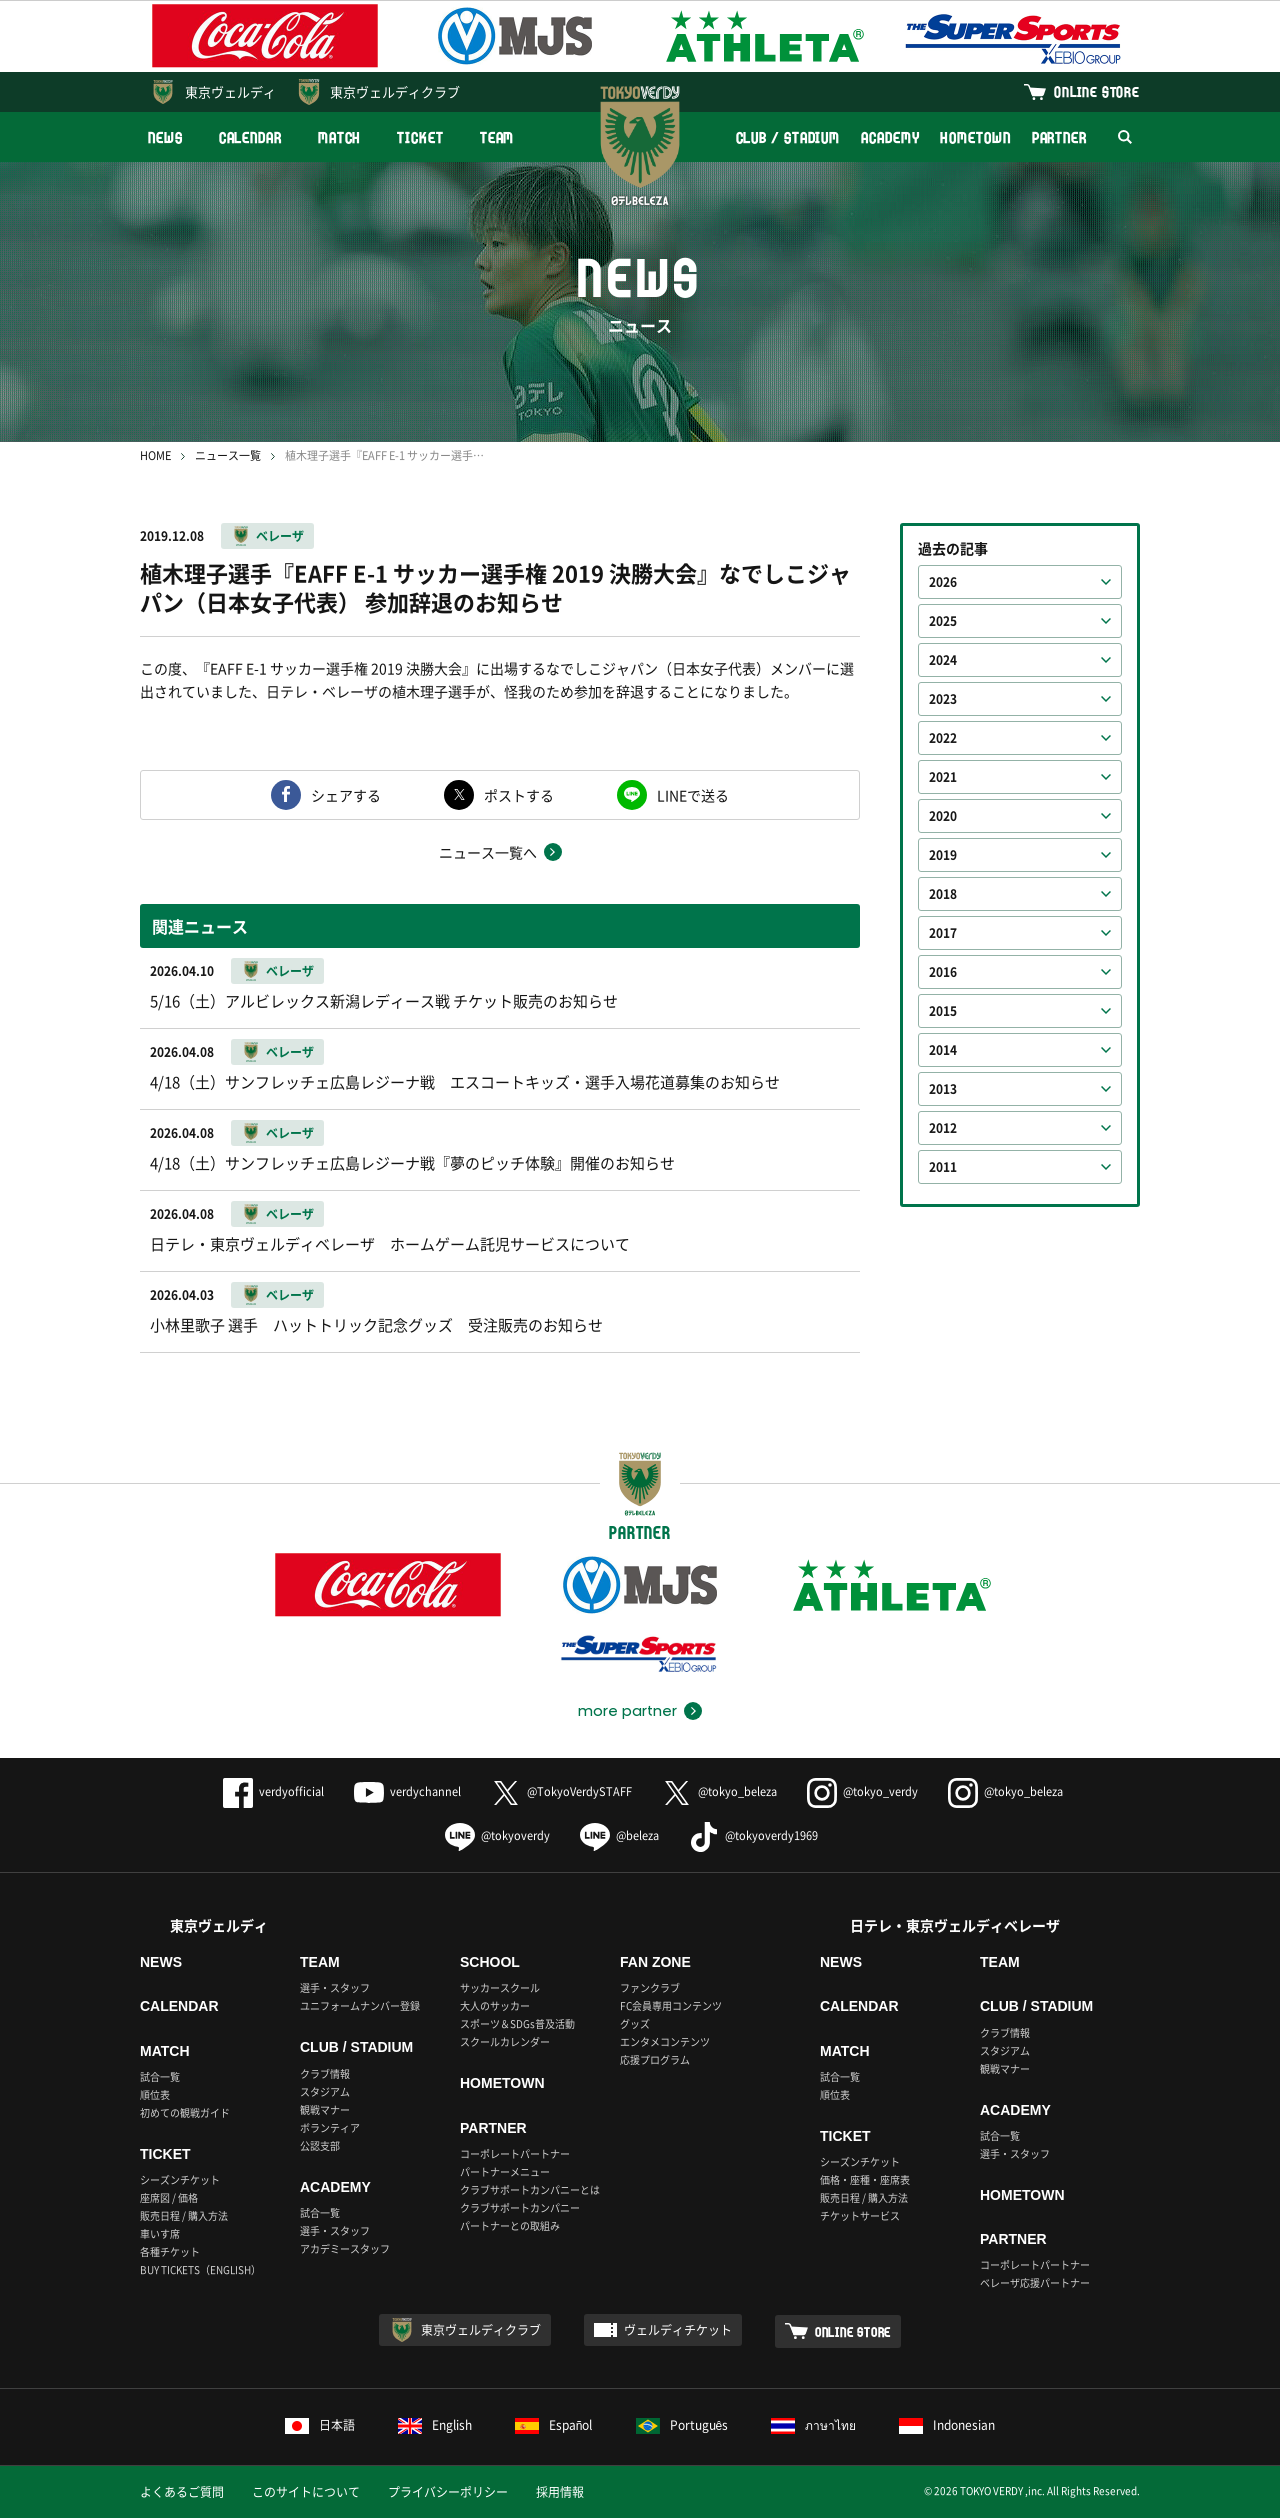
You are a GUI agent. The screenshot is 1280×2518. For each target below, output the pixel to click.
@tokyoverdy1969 (753, 1835)
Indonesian (947, 2425)
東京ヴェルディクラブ (395, 91)
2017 (943, 933)
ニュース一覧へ (488, 852)
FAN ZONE (655, 1962)
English (435, 2425)
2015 (943, 1011)
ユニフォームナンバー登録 (360, 2005)
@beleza (619, 1835)
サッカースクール (500, 1987)
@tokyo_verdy (862, 1791)
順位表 (155, 2094)
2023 (943, 699)
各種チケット (170, 2251)
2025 (943, 621)
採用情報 (560, 2492)
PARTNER (1059, 137)
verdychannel (407, 1791)
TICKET (420, 137)
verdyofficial (273, 1791)
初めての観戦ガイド (185, 2112)
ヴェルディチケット (678, 2330)
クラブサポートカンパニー (520, 2207)
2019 (943, 855)
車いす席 (160, 2233)
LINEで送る (693, 795)
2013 (943, 1089)
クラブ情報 (325, 2073)
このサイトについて (306, 2492)
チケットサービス (860, 2215)
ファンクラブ (650, 1987)
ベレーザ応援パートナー (1035, 2282)
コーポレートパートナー (515, 2153)
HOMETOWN (975, 137)
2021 (943, 777)
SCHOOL (490, 1962)
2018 (943, 894)
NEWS (165, 137)
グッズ (635, 2023)
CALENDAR (250, 137)
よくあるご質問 (182, 2492)
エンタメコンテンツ (665, 2041)
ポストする (519, 795)
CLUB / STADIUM (788, 137)
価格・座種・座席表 (865, 2179)
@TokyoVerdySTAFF (561, 1791)
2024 (943, 660)
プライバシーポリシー (448, 2492)
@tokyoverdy (497, 1835)
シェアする (346, 795)
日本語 (320, 2425)
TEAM (497, 137)
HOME (155, 455)
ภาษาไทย (813, 2425)
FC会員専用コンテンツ (671, 2005)
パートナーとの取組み (510, 2225)
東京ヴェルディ (230, 91)
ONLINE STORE (1097, 91)
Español (554, 2425)
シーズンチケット (180, 2179)
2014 (943, 1050)
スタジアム (325, 2091)
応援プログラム (655, 2059)
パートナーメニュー (505, 2171)
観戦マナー (325, 2109)
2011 (943, 1167)
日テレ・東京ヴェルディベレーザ (955, 1925)
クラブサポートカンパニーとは (530, 2189)
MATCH (340, 137)
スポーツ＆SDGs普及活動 (517, 2023)
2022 (943, 738)
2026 (943, 582)
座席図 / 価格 (169, 2197)
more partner (627, 1711)
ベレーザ (280, 536)
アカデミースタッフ (345, 2248)
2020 (943, 816)
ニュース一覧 (228, 455)
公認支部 (320, 2145)
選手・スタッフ (335, 1987)
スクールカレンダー (505, 2041)
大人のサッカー (495, 2005)
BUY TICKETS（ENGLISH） (200, 2269)
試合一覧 (160, 2076)
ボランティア (330, 2127)
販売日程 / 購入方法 (184, 2215)
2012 (943, 1128)
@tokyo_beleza (719, 1791)
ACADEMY (890, 137)
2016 (943, 972)
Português (682, 2425)
